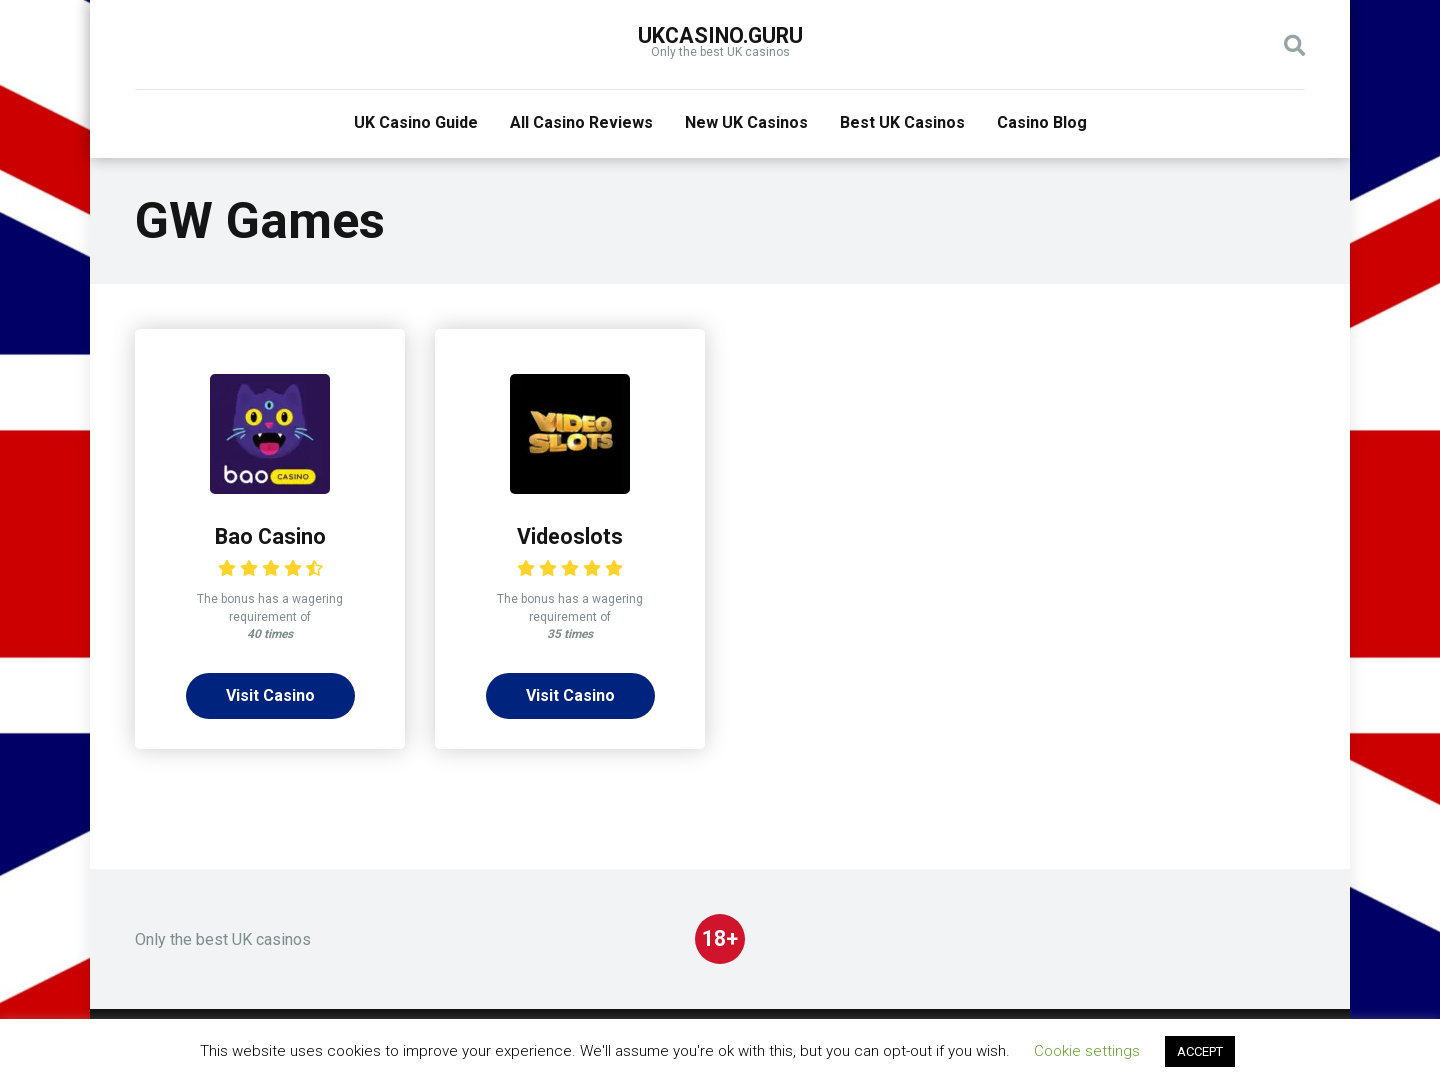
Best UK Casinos (902, 122)
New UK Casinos (746, 122)
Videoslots (570, 536)
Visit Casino (270, 695)
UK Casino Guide (416, 122)
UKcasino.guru (720, 35)
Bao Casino (270, 536)
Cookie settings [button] (1087, 1051)
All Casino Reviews (581, 122)
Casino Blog (1042, 122)
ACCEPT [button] (1200, 1051)
